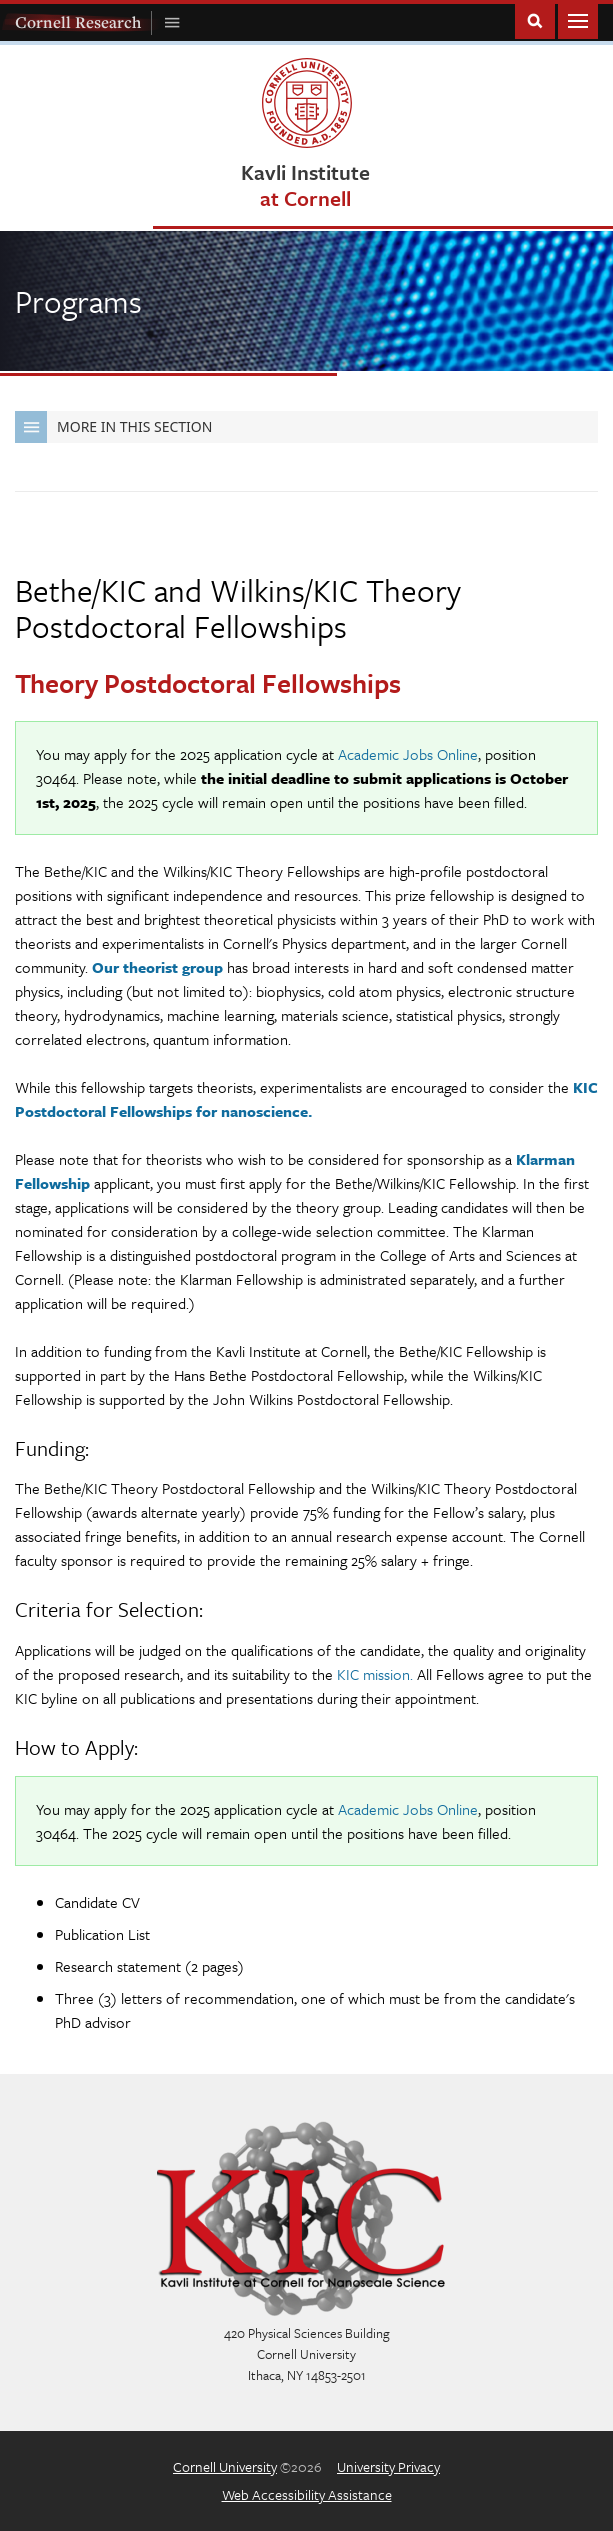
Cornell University (225, 2466)
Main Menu (578, 19)
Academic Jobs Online (408, 754)
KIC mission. (375, 1674)
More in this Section (113, 427)
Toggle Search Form (535, 19)
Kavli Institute (305, 184)
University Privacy (388, 2466)
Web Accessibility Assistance (307, 2494)
